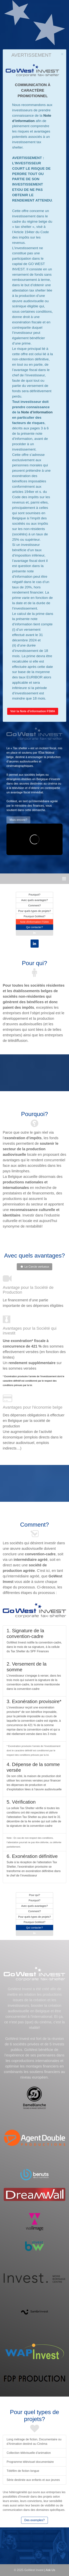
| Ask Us (49, 2570)
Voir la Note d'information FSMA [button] (32, 711)
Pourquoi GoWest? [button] (34, 916)
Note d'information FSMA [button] (34, 921)
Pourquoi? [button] (34, 894)
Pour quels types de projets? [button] (34, 911)
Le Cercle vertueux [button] (34, 1266)
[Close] (62, 54)
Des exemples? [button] (34, 2520)
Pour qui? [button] (34, 1895)
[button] (34, 933)
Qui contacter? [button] (34, 927)
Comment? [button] (34, 905)
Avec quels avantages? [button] (34, 900)
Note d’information (37, 412)
